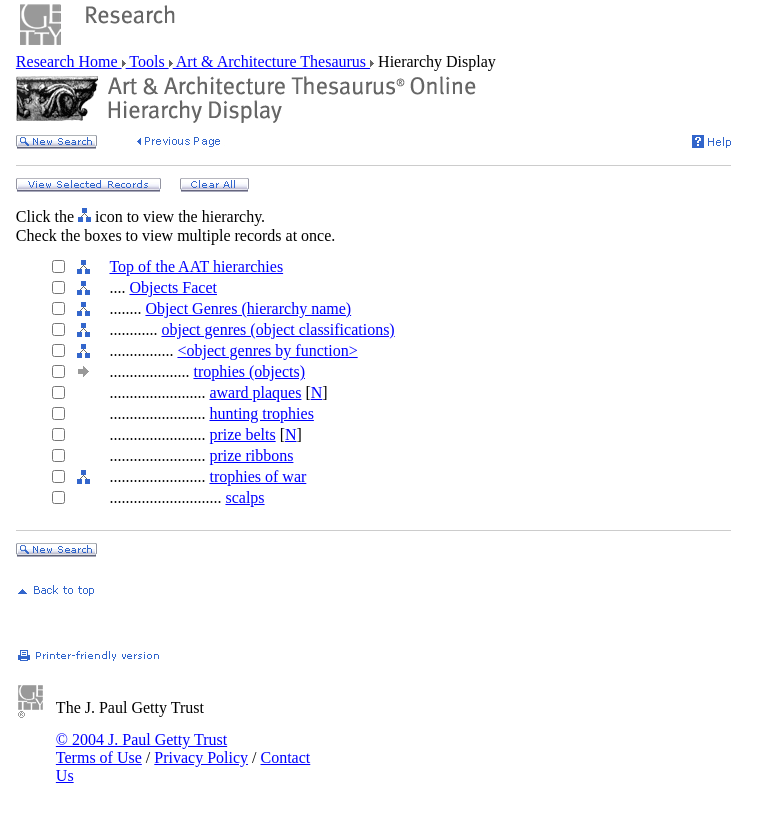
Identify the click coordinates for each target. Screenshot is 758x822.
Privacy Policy (201, 757)
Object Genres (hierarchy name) (248, 308)
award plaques (255, 392)
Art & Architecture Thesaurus (271, 61)
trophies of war (257, 476)
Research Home (69, 61)
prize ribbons (251, 455)
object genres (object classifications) (277, 329)
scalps (244, 497)
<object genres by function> (267, 350)
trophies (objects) (249, 371)
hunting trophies (261, 413)
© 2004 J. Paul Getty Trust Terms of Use (141, 748)
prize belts (242, 434)
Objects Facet (173, 287)
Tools (147, 61)
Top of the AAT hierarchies (196, 266)
